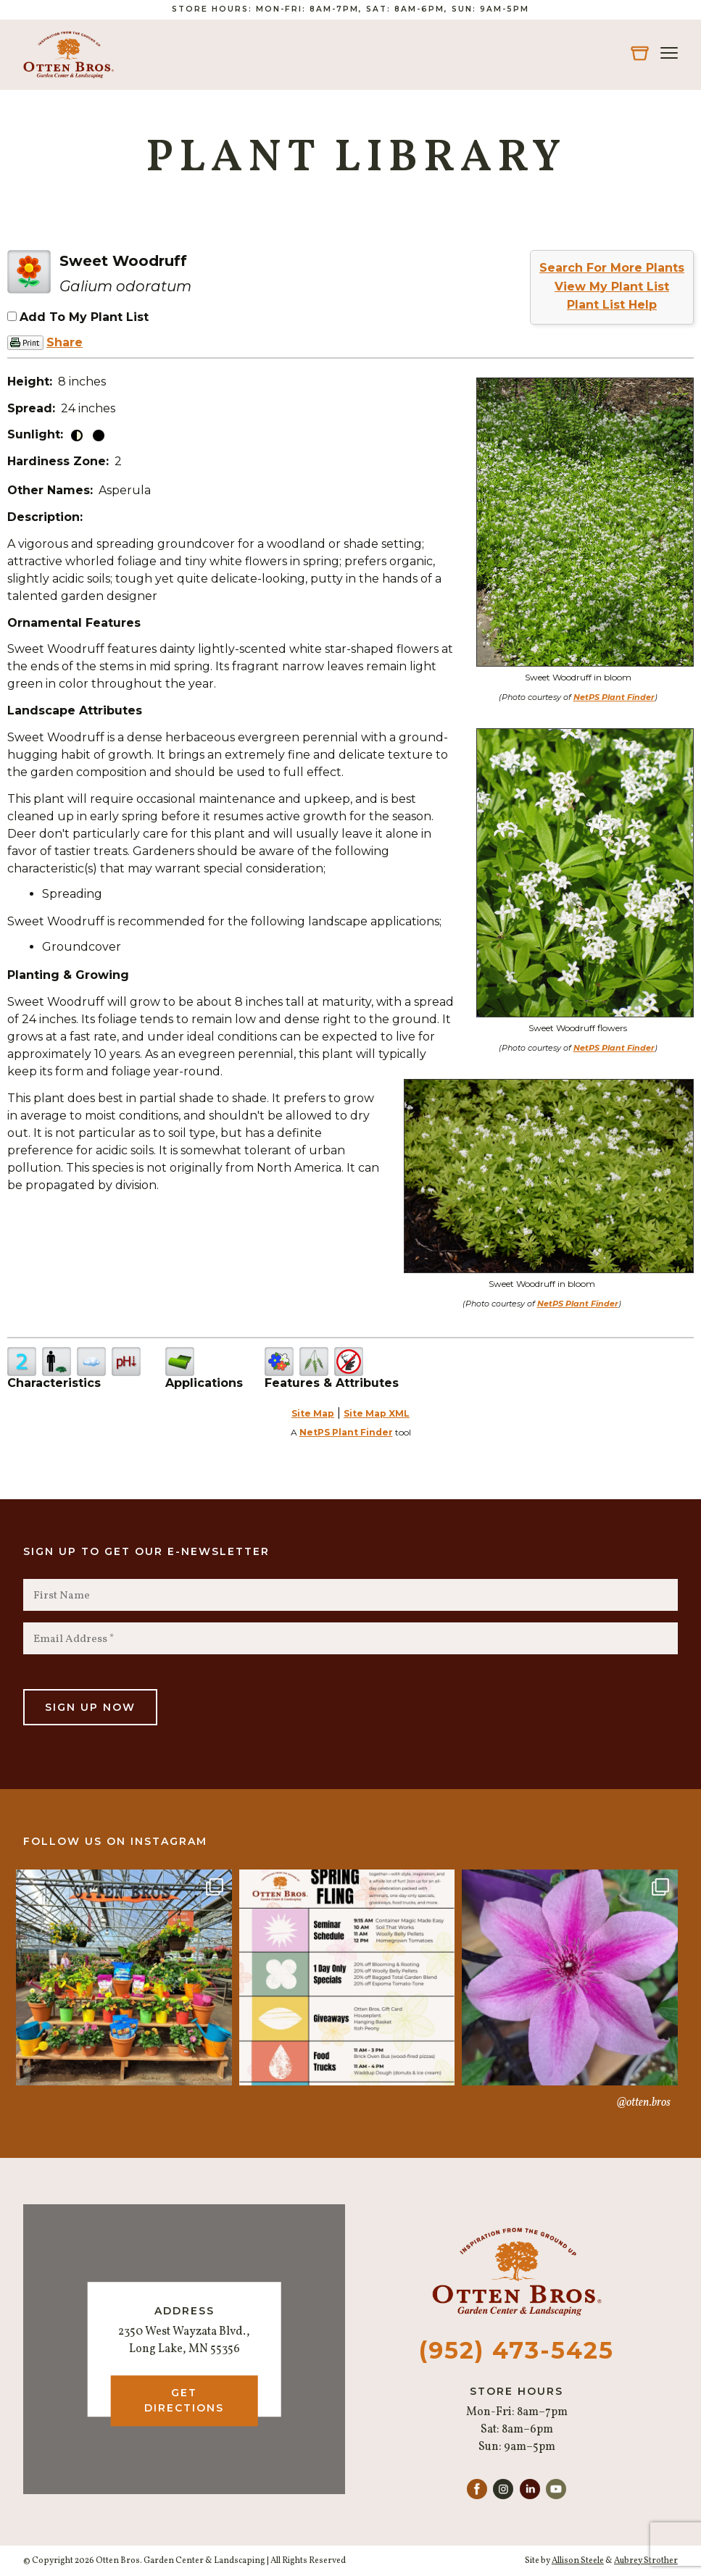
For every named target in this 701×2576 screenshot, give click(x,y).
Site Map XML (377, 1413)
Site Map (312, 1413)
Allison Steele (578, 2561)
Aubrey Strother (646, 2561)
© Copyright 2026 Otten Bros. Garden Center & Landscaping (144, 2561)
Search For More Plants (611, 268)
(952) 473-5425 (516, 2350)
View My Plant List (612, 286)
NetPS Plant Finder (614, 697)
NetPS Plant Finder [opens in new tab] (346, 1432)
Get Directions (184, 2400)
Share (64, 342)
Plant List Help (612, 305)
